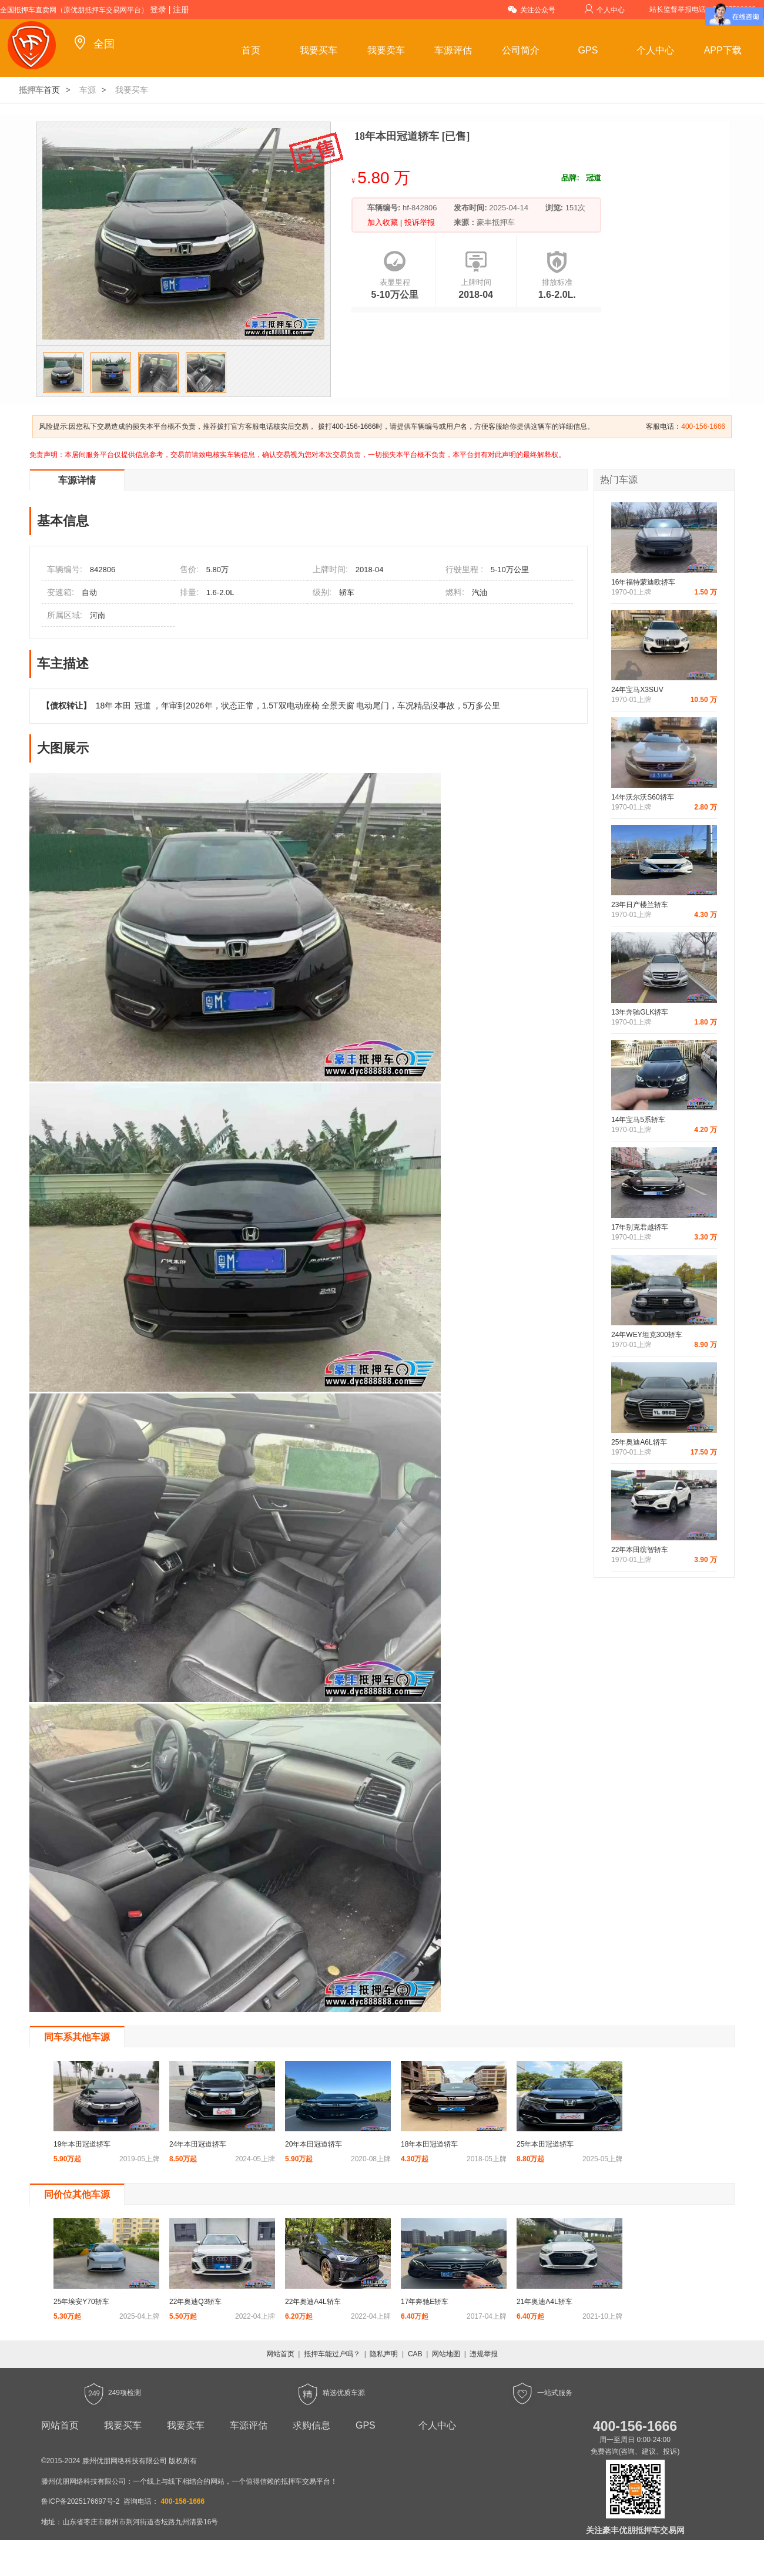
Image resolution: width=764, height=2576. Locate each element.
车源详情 (77, 480)
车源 (87, 90)
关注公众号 (531, 9)
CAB (415, 2354)
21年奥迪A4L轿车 (544, 2302)
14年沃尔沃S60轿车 (642, 797)
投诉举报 (418, 222)
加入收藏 (383, 222)
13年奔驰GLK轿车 (639, 1012)
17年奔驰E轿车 (424, 2302)
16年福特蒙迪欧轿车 (643, 582)
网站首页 (280, 2354)
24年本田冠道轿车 (197, 2144)
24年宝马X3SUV (637, 690)
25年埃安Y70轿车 (81, 2302)
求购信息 (311, 2425)
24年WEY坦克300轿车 (646, 1335)
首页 (251, 50)
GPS (588, 50)
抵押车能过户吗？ (332, 2354)
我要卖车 (386, 50)
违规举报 (484, 2354)
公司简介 (521, 50)
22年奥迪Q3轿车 (195, 2302)
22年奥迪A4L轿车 (313, 2302)
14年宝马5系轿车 (638, 1120)
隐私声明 (384, 2354)
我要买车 (318, 50)
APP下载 (723, 50)
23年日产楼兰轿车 (639, 905)
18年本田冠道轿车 (429, 2144)
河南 (97, 615)
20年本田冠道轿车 (313, 2144)
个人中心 (604, 9)
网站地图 (446, 2354)
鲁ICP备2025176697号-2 (80, 2501)
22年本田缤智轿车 (639, 1550)
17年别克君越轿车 (639, 1227)
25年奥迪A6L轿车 (639, 1442)
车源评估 (453, 50)
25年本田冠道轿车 (545, 2144)
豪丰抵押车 (496, 222)
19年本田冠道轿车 (81, 2144)
